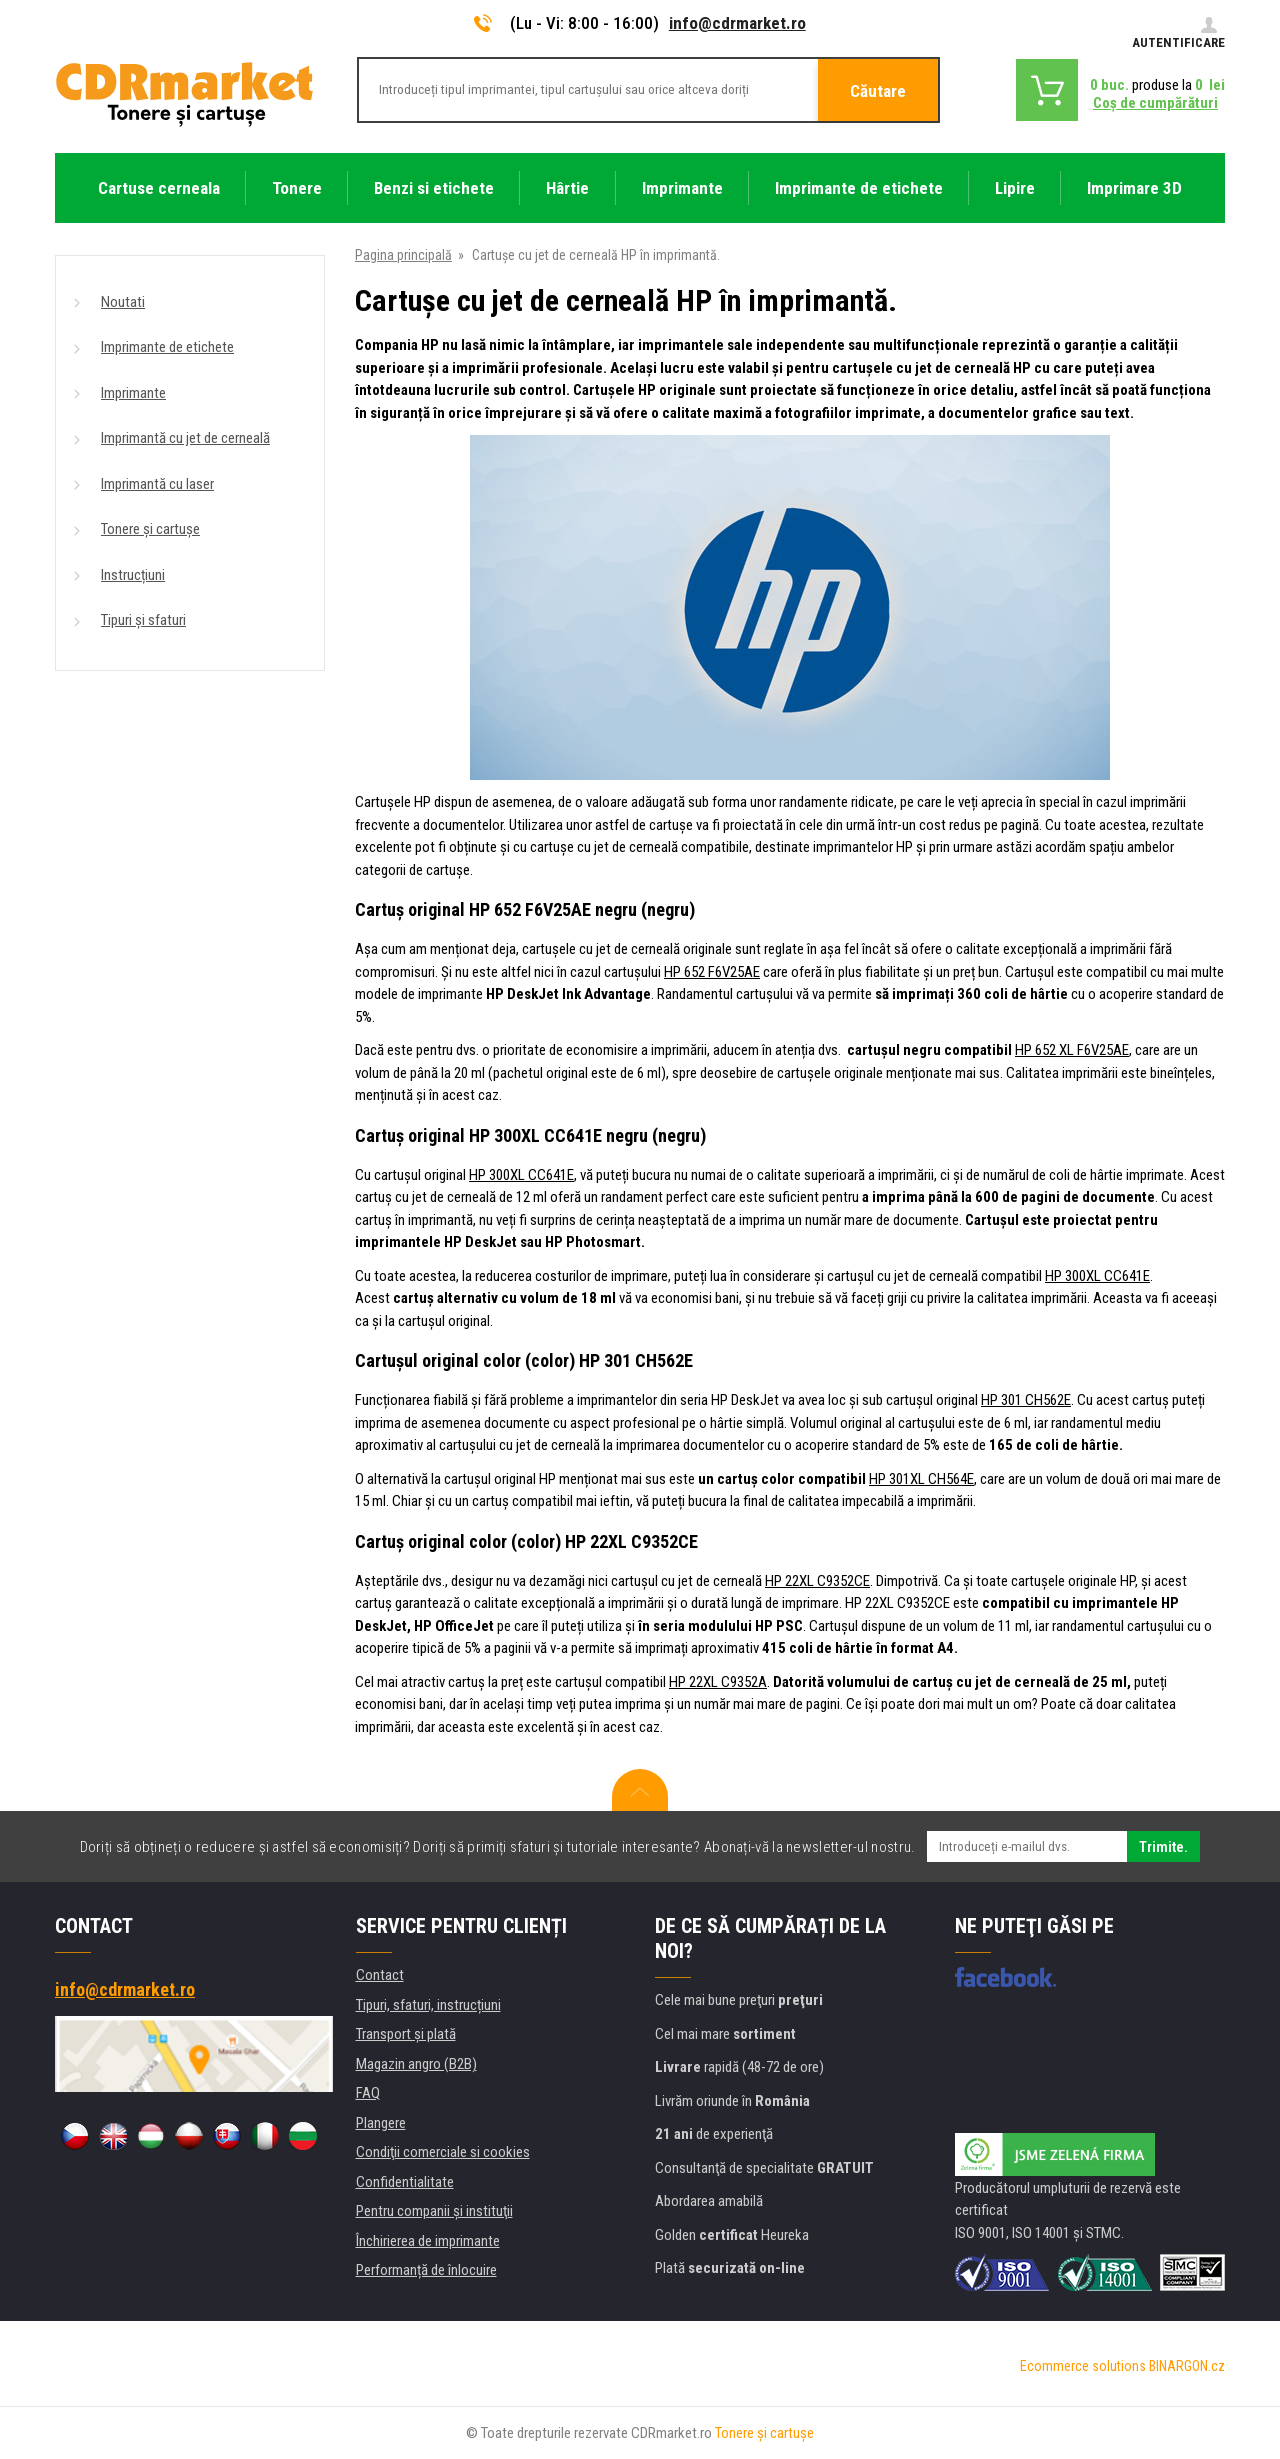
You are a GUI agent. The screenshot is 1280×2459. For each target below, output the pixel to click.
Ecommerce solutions (1083, 2366)
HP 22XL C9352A (718, 1682)
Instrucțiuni (133, 575)
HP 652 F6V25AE (712, 972)
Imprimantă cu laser (157, 484)
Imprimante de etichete (167, 347)
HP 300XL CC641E (521, 1175)
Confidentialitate (405, 2182)
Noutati (123, 302)
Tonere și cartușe (150, 529)
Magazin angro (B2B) (416, 2064)
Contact (380, 1975)
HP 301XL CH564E (921, 1479)
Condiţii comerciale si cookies (443, 2152)
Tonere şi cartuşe (764, 2433)
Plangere (381, 2123)
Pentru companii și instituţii (434, 2211)
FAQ (368, 2093)
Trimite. (1163, 1847)
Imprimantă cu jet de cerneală (185, 438)
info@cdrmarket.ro (737, 23)
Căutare (878, 91)
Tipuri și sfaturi (143, 620)
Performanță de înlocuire (426, 2270)
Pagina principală (403, 255)
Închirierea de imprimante (428, 2241)
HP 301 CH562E (1026, 1400)
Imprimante (133, 393)
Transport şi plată (406, 2034)
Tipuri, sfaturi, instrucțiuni (428, 2005)
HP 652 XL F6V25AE (1072, 1050)
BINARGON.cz (1187, 2366)
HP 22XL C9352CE (817, 1581)
